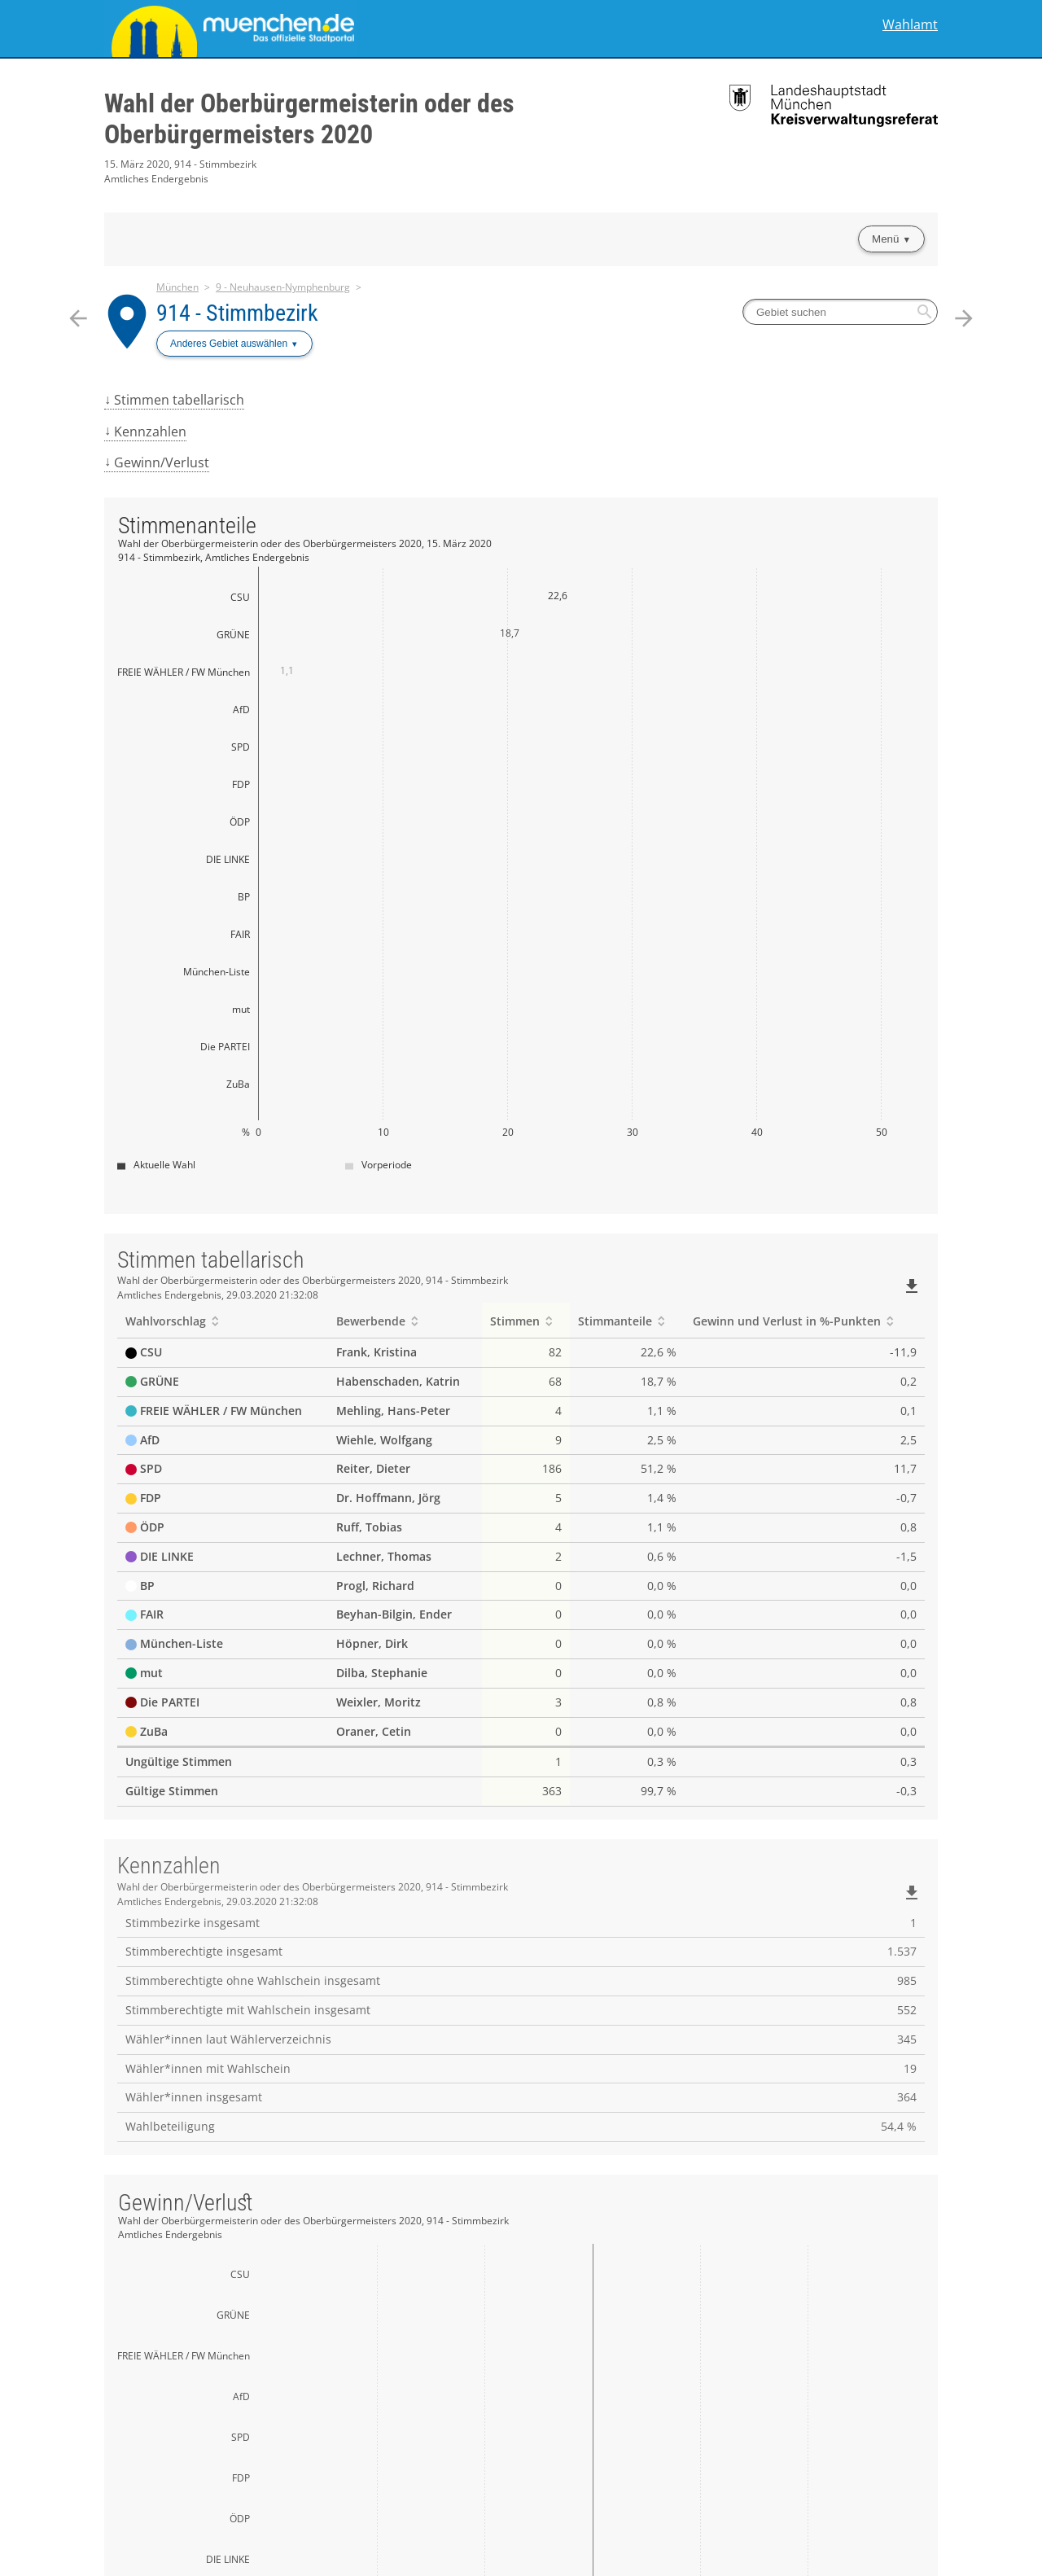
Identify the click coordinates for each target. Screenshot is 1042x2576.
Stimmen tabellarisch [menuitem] (179, 400)
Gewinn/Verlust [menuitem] (161, 462)
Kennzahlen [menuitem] (150, 431)
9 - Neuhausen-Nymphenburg (283, 287)
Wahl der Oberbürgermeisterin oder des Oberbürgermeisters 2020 (309, 119)
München (177, 287)
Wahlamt (910, 24)
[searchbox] (840, 312)
